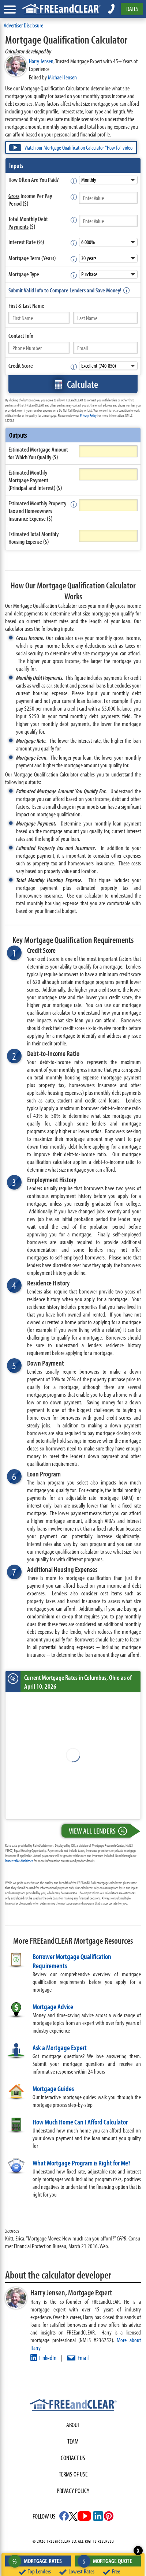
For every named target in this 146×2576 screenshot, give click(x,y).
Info (29, 335)
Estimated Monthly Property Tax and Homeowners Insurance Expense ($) (37, 510)
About (73, 2424)
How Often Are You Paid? (33, 179)
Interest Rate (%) (26, 242)
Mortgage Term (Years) (32, 258)
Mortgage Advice (53, 2006)
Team (73, 2441)
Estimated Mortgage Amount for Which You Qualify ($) (38, 453)
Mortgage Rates (37, 2561)
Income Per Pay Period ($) (30, 199)
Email (83, 2358)
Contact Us (73, 2457)
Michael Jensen (62, 77)
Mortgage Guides (53, 2088)
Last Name (33, 305)
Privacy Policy (88, 415)
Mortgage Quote (107, 2561)
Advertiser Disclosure (23, 25)
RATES (132, 8)
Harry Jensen (41, 61)
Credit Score (20, 365)
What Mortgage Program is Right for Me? (81, 2162)
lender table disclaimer (19, 1860)
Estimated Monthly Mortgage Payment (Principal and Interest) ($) (35, 479)
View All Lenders (99, 1831)
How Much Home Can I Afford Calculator (80, 2121)
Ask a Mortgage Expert (60, 2047)
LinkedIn (47, 2358)
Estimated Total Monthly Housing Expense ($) (33, 537)
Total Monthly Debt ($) (28, 222)
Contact (20, 335)
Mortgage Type (23, 274)
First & (26, 305)
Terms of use (73, 2474)
